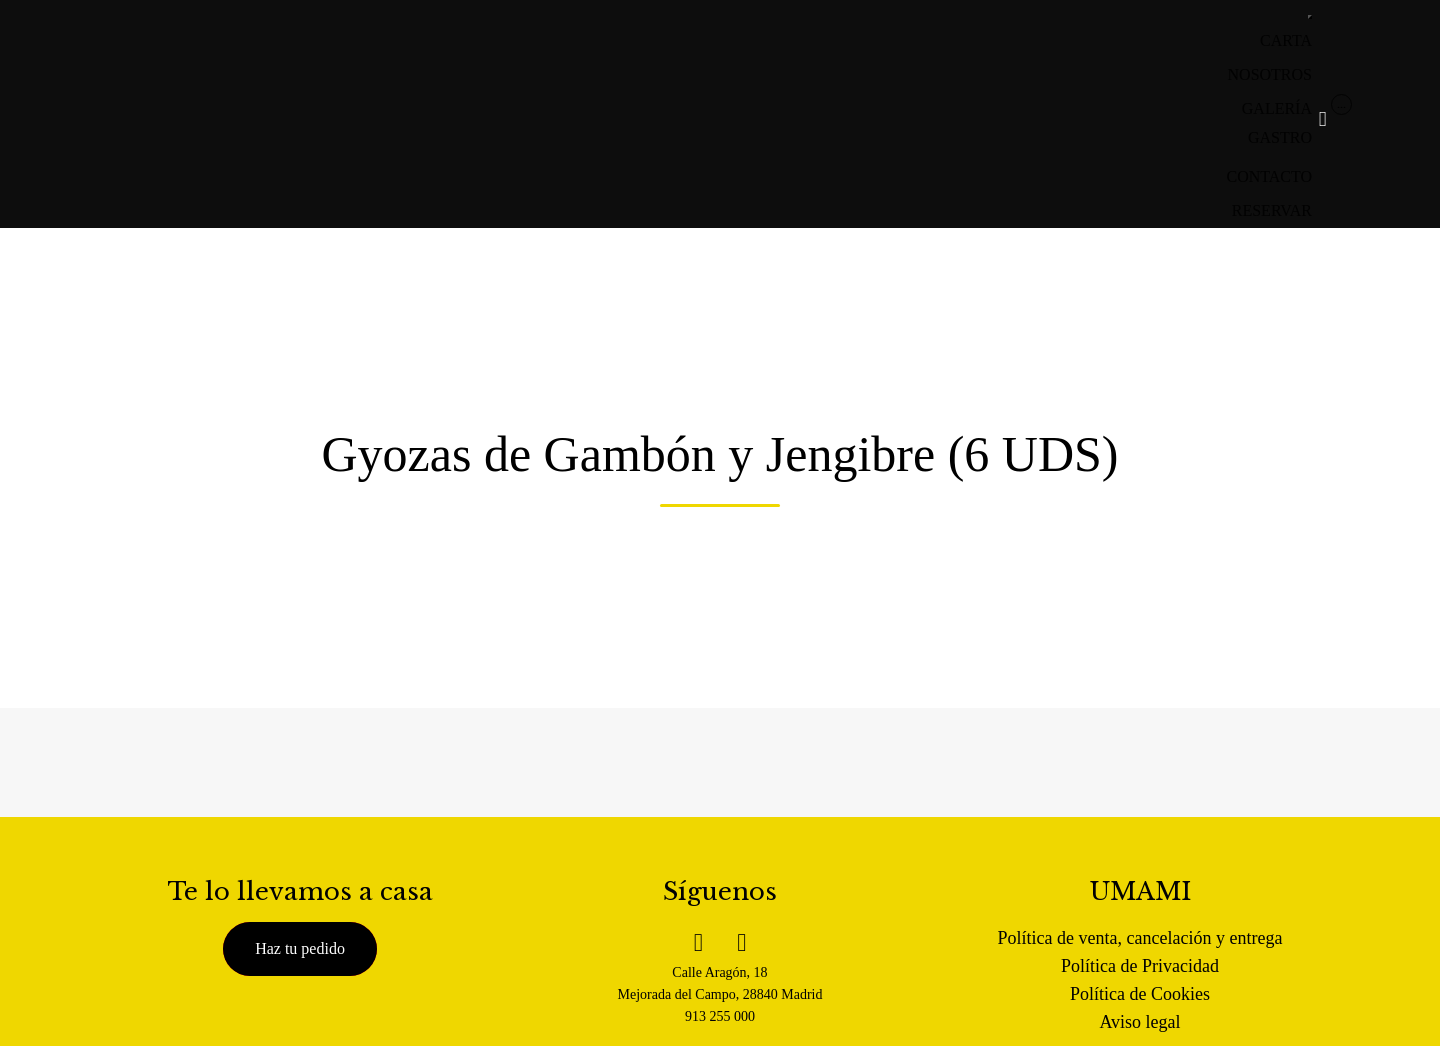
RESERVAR (1272, 210)
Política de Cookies (1140, 994)
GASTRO (1280, 137)
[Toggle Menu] (1310, 17)
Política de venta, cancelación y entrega (1140, 938)
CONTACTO (1269, 176)
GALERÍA (1277, 108)
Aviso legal (1139, 1022)
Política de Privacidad (1140, 966)
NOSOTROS (1270, 74)
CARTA (1286, 40)
